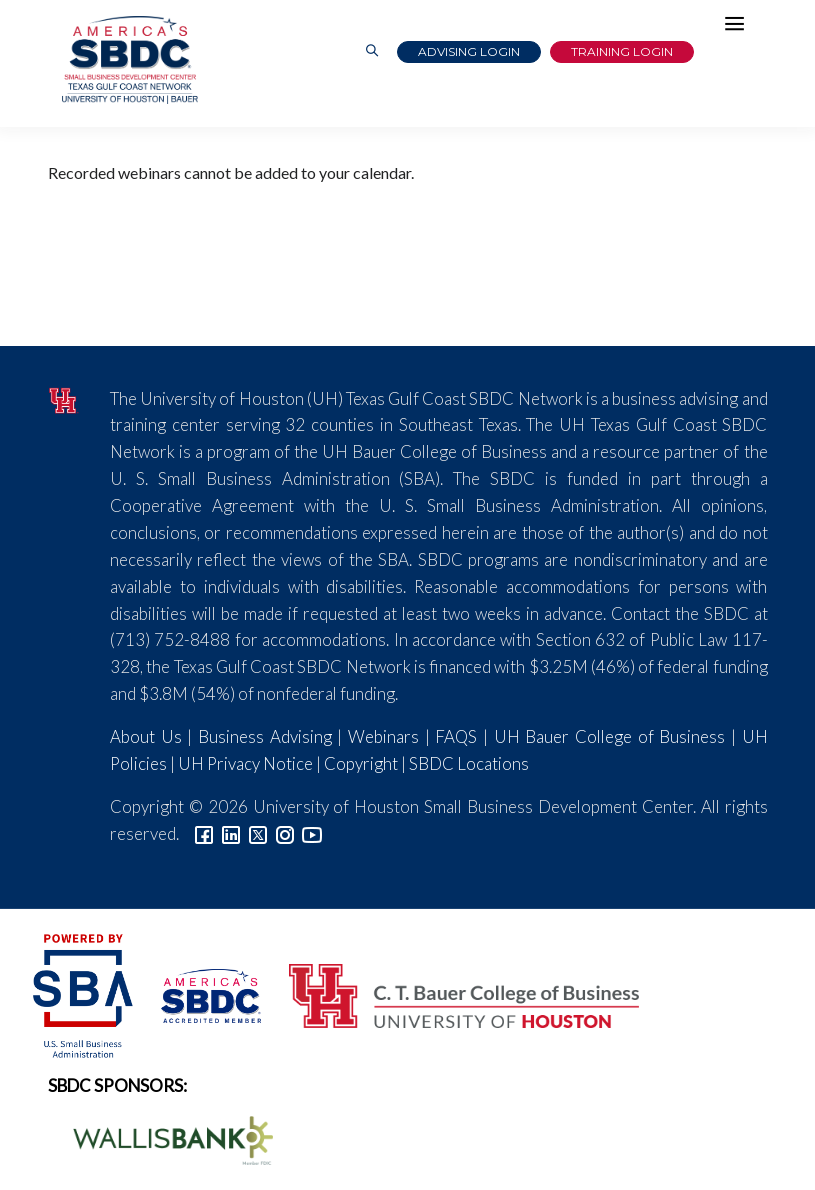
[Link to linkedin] (231, 833)
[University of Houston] (64, 398)
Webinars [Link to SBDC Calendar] (383, 736)
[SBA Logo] (84, 993)
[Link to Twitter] (258, 833)
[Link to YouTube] (312, 833)
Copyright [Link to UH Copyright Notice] (361, 763)
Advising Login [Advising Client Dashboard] (469, 51)
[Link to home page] (128, 60)
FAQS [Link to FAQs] (456, 736)
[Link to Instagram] (285, 833)
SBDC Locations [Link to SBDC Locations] (469, 763)
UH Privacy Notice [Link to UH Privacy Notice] (245, 763)
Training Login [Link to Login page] (622, 51)
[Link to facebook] (204, 833)
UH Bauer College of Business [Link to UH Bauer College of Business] (610, 736)
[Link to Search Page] (372, 51)
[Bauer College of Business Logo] (451, 993)
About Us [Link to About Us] (146, 736)
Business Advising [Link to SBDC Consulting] (265, 736)
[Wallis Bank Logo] (162, 1138)
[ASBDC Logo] (200, 993)
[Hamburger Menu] (740, 28)
